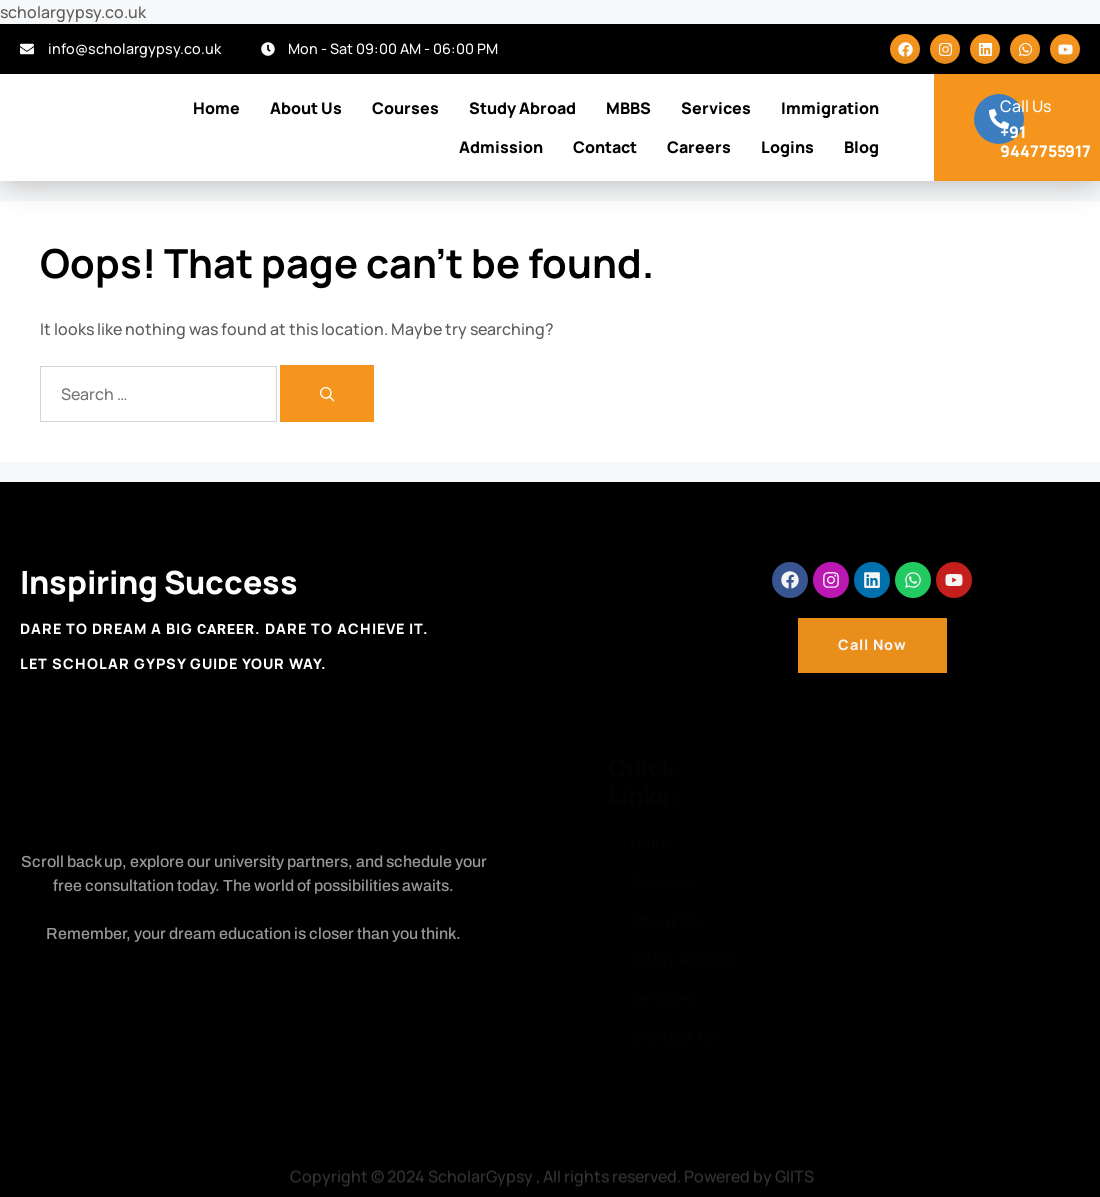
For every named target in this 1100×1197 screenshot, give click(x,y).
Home (216, 108)
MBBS (628, 108)
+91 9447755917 (1045, 141)
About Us (306, 108)
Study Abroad (522, 108)
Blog (861, 147)
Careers (699, 147)
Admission (501, 147)
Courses (405, 108)
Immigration (830, 108)
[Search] (327, 393)
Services (716, 108)
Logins (787, 147)
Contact (605, 147)
